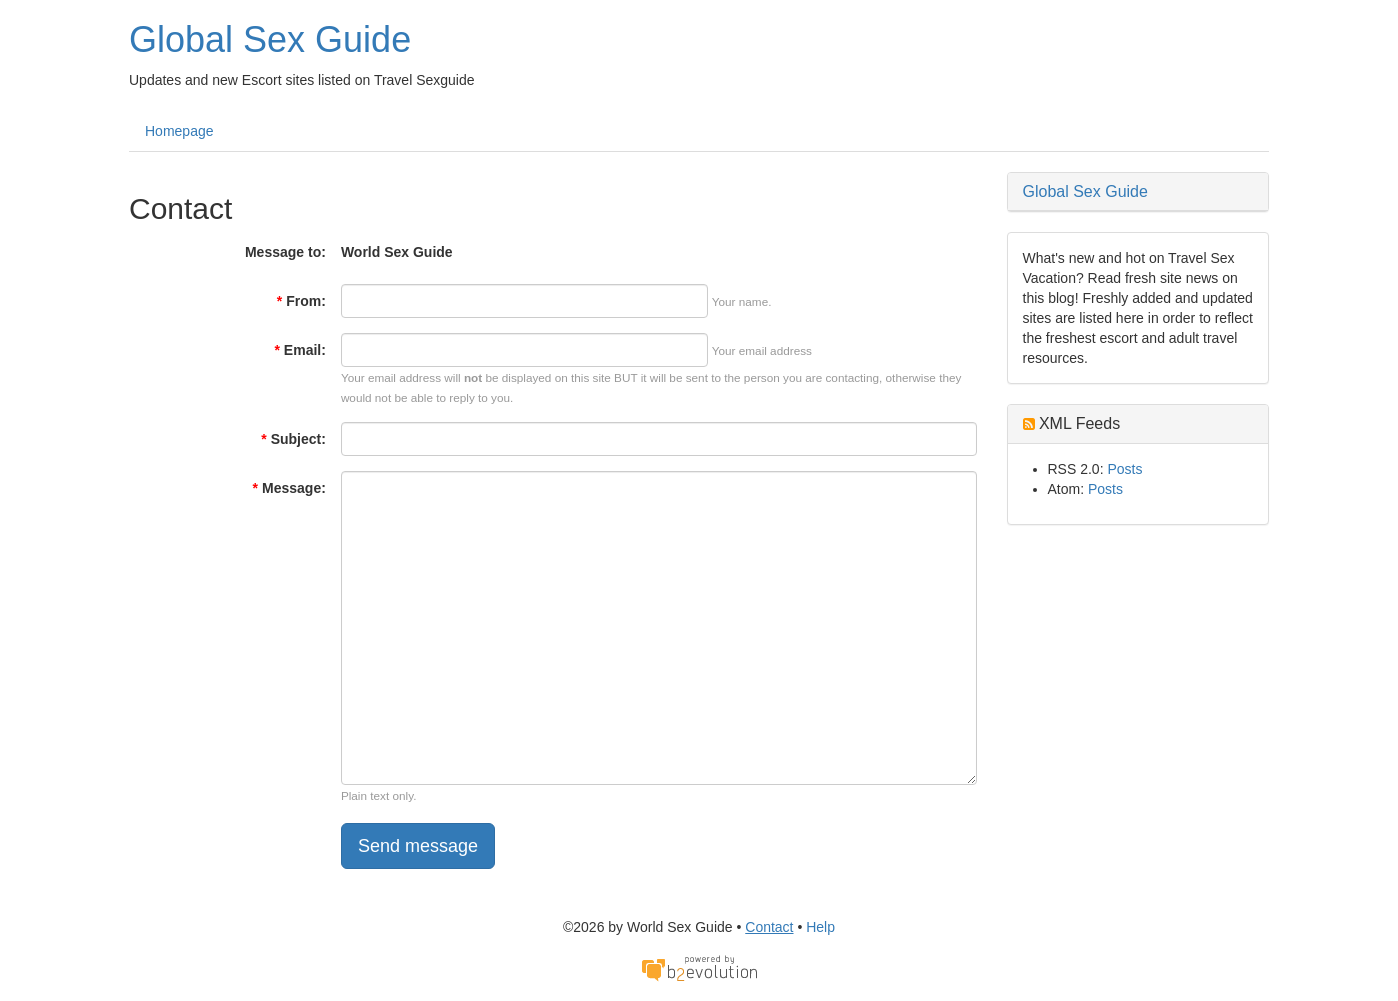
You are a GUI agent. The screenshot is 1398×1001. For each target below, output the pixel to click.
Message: (289, 488)
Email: (299, 350)
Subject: (293, 439)
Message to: (285, 252)
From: (301, 301)
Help (820, 927)
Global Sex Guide (270, 39)
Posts (1124, 469)
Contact (769, 927)
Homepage (179, 131)
